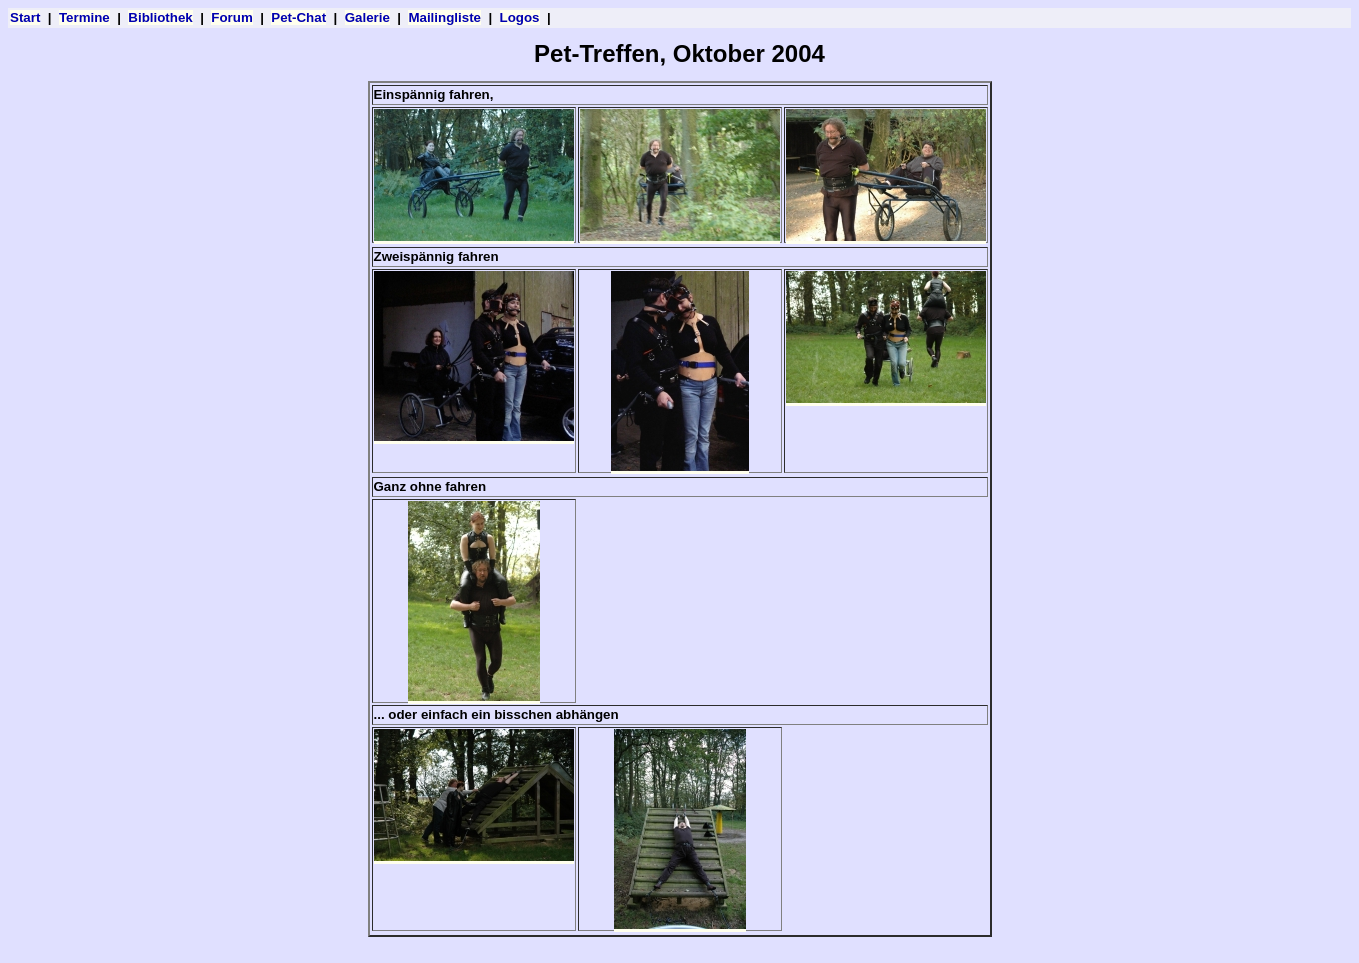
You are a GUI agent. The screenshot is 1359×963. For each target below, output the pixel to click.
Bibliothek (160, 17)
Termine (84, 17)
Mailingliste (444, 17)
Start (25, 17)
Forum (231, 17)
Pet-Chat (298, 17)
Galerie (367, 17)
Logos (520, 17)
